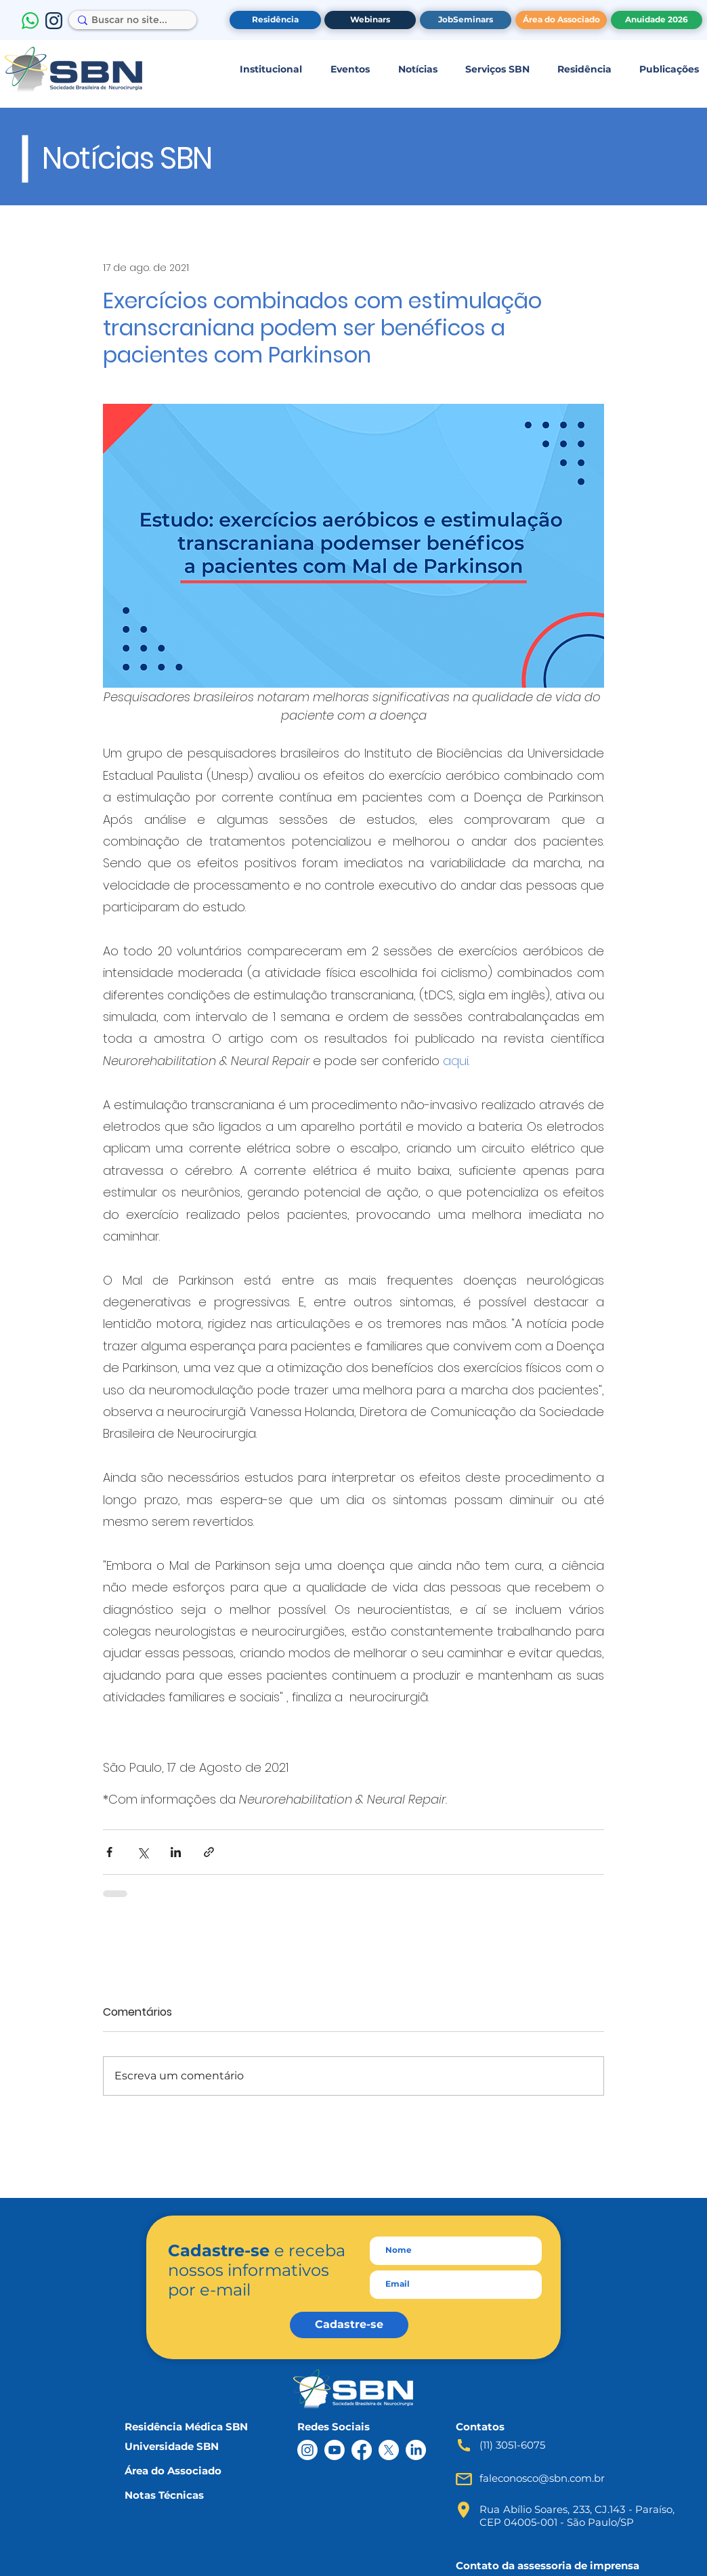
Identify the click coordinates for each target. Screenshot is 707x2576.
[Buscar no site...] (129, 20)
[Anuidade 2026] (656, 20)
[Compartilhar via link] (208, 1852)
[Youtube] (334, 2450)
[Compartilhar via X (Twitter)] (142, 1852)
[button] (271, 69)
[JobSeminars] (465, 20)
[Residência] (275, 20)
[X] (389, 2450)
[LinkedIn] (416, 2450)
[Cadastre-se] (349, 2325)
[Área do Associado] (561, 20)
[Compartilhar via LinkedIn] (175, 1852)
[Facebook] (361, 2450)
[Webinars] (370, 20)
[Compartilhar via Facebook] (109, 1852)
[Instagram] (307, 2450)
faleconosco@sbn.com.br (542, 2478)
